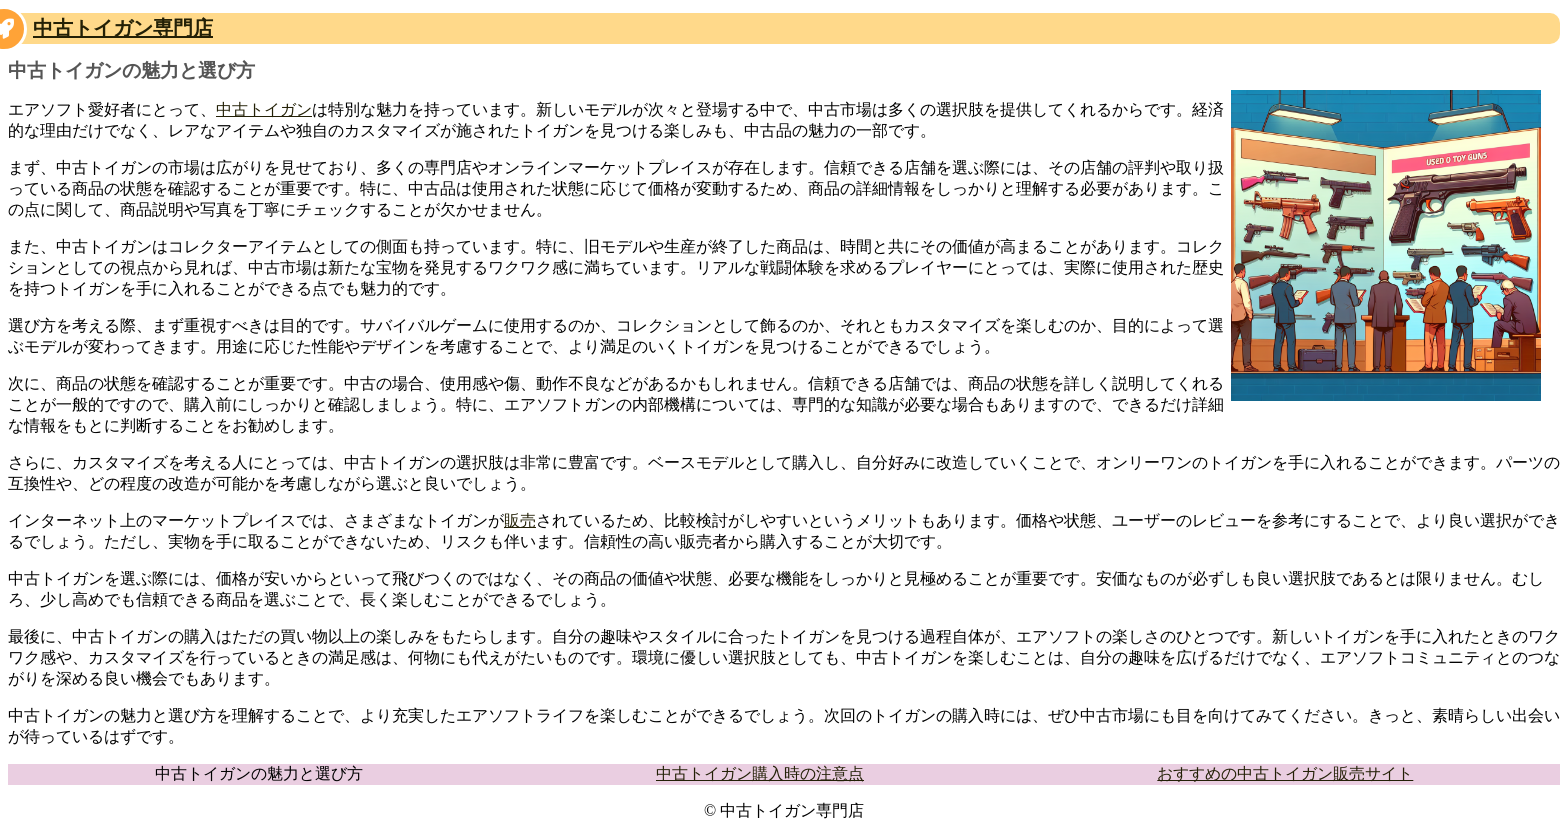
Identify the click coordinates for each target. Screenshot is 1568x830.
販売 (520, 520)
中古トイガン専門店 (123, 28)
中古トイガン (264, 109)
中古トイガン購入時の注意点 (760, 773)
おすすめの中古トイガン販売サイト (1285, 773)
